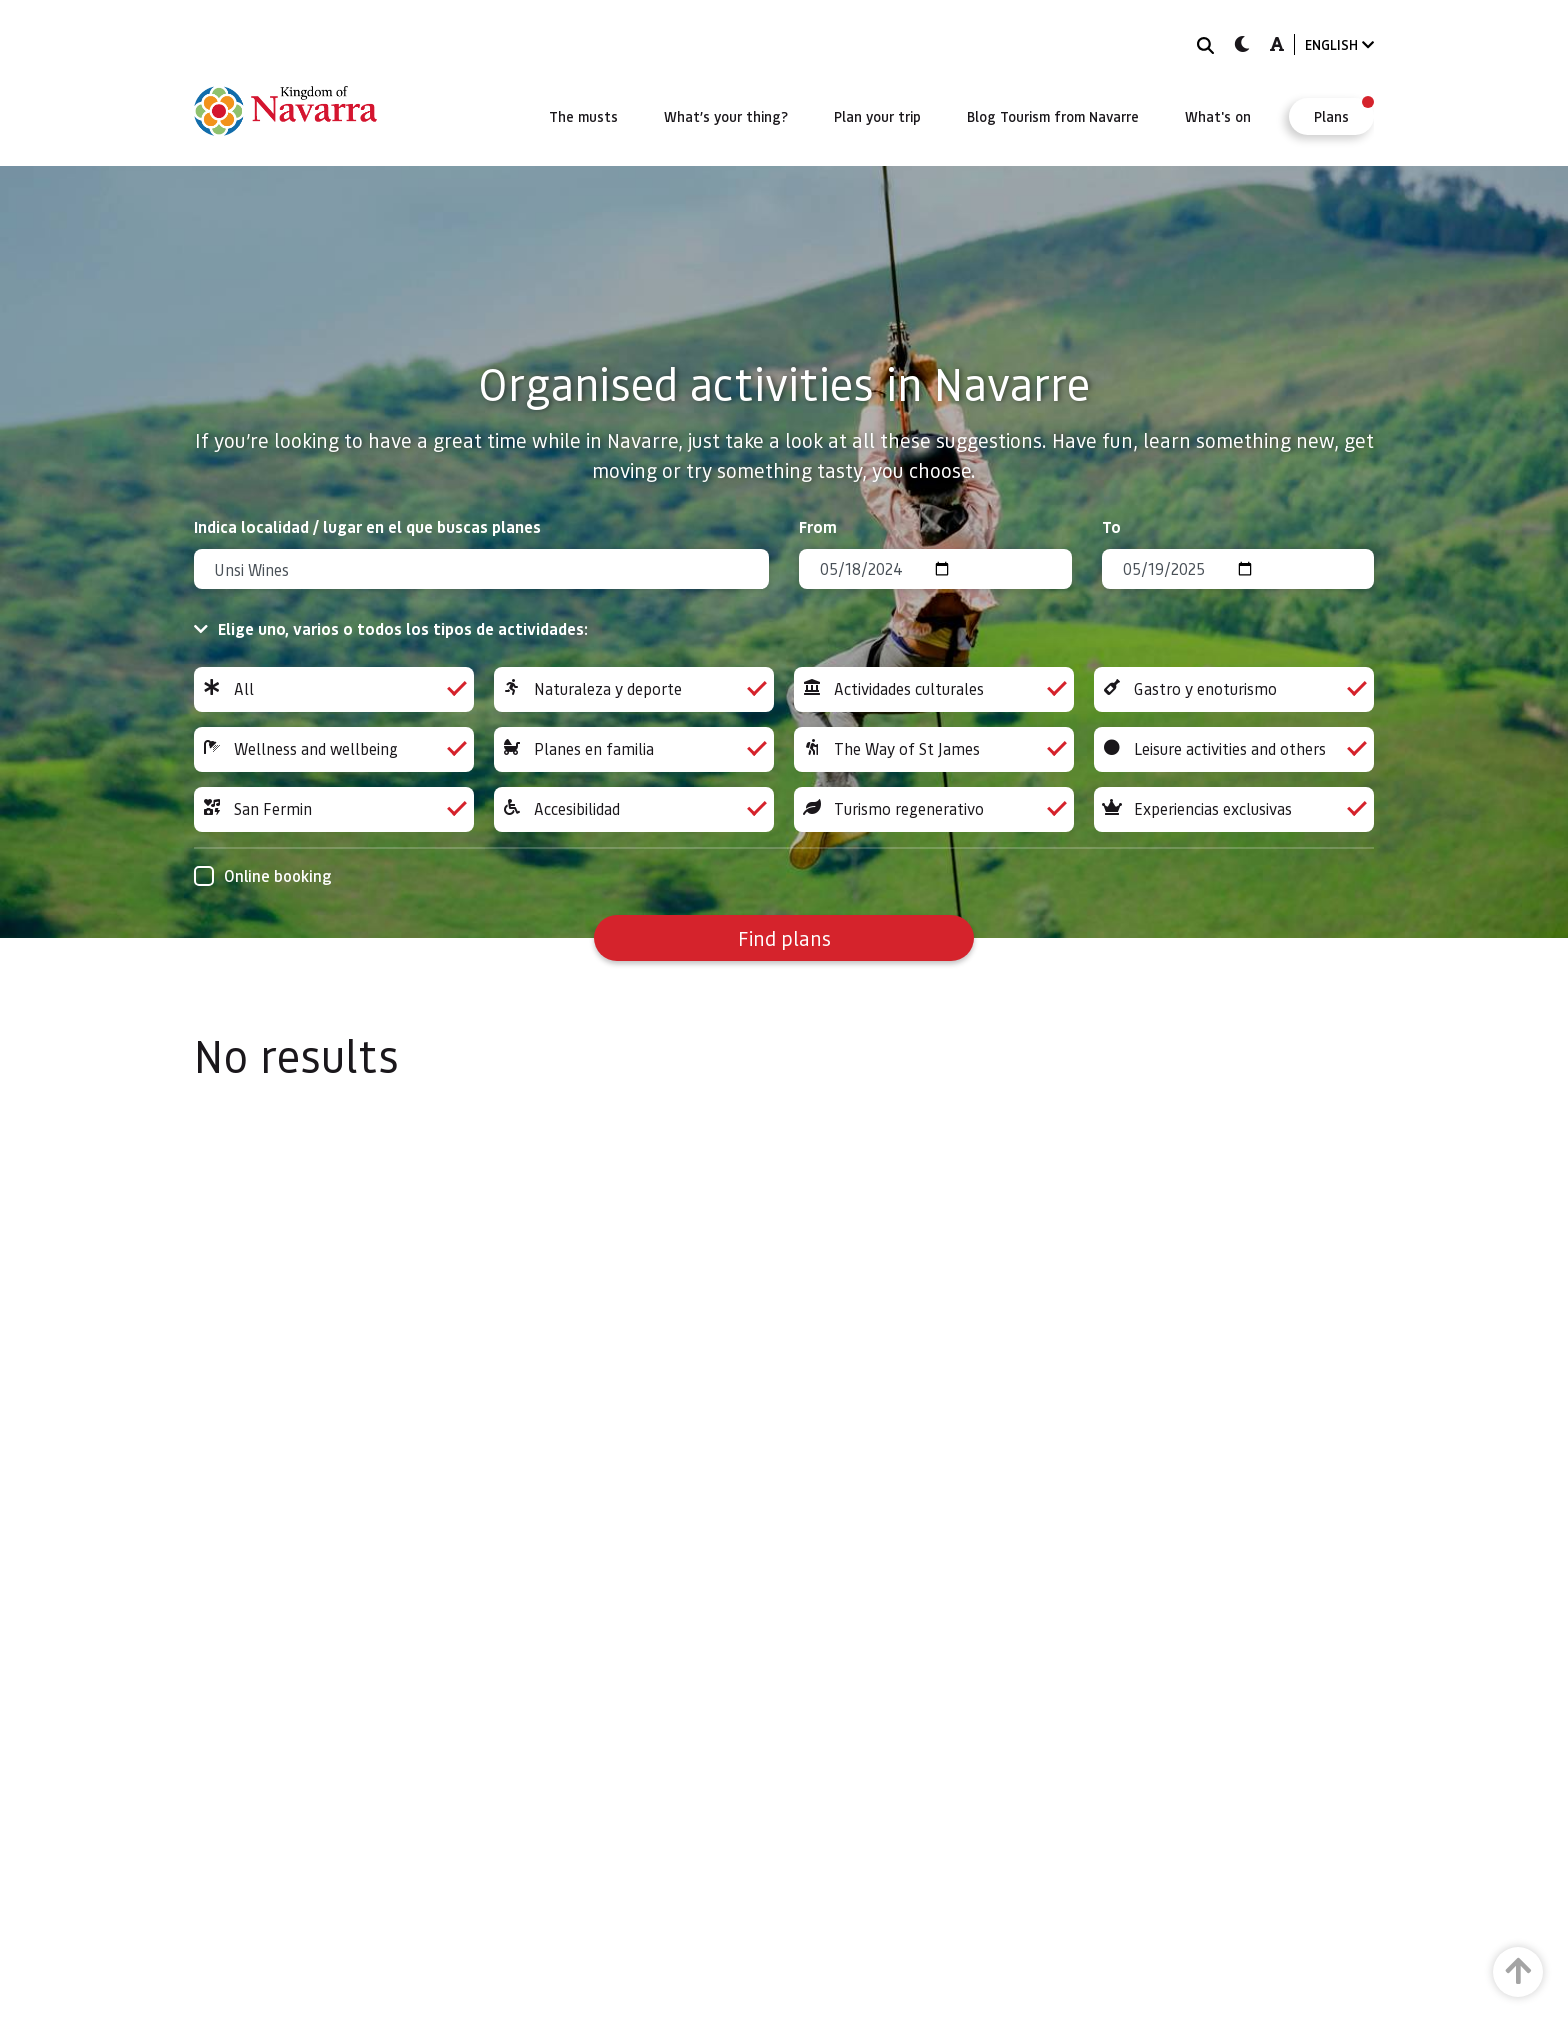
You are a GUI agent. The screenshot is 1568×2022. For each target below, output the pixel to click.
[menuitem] (583, 116)
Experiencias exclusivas (1234, 809)
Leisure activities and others (1234, 749)
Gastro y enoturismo (1234, 689)
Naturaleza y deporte (634, 689)
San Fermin (334, 809)
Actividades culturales (934, 689)
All (334, 689)
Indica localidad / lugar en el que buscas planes (367, 526)
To (1111, 526)
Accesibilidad (634, 809)
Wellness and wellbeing (334, 749)
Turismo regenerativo (934, 809)
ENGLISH (1339, 44)
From (818, 526)
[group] (334, 689)
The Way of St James (934, 749)
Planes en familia (634, 749)
